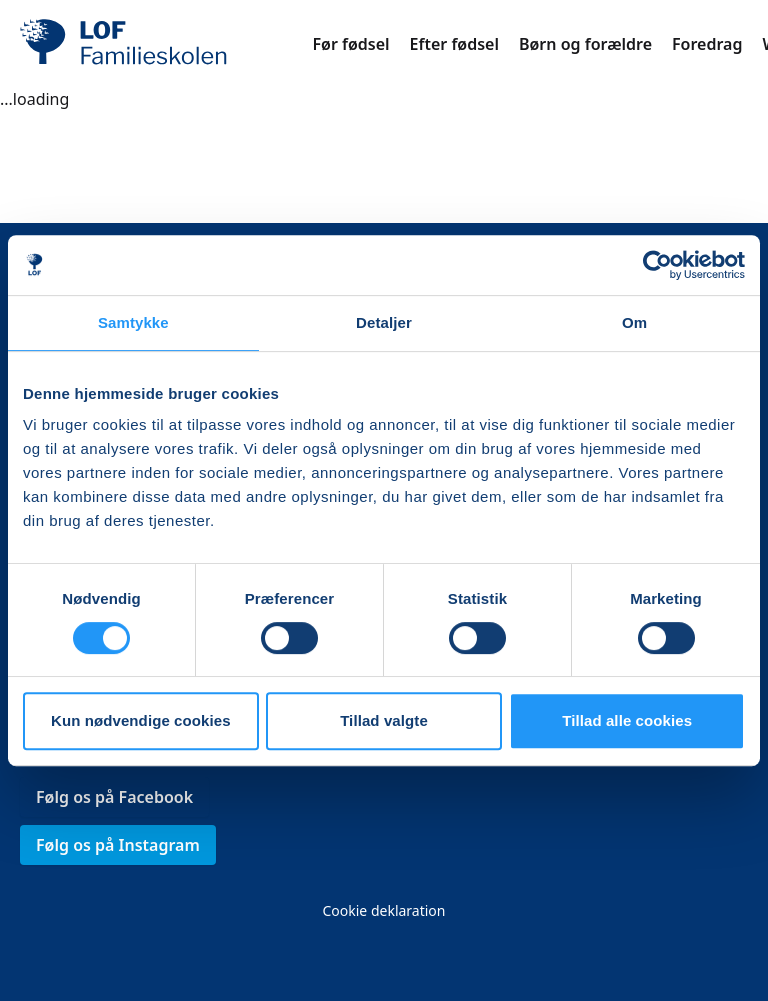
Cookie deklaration (383, 910)
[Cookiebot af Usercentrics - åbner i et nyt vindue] (657, 265)
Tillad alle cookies (627, 720)
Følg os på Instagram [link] (118, 845)
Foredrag (707, 44)
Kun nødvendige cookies (141, 720)
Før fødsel (350, 44)
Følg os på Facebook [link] (114, 797)
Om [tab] (634, 322)
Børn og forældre (585, 44)
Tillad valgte (384, 720)
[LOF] (166, 44)
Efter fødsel (454, 44)
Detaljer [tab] (384, 322)
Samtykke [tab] (133, 322)
